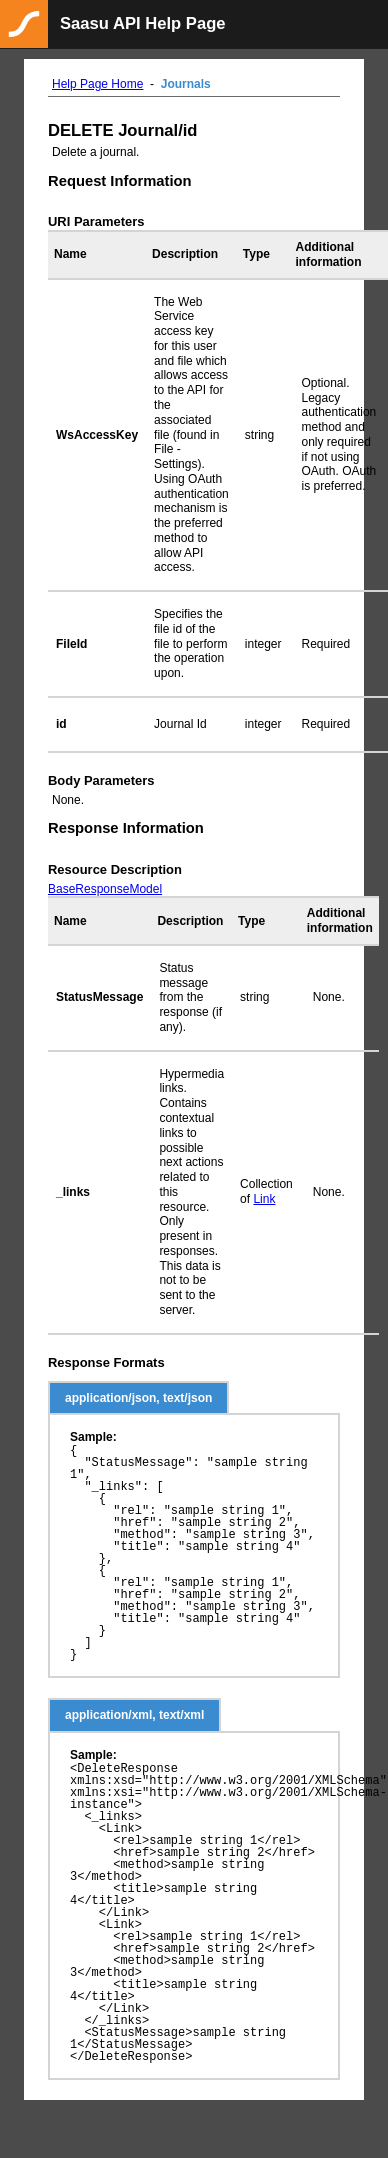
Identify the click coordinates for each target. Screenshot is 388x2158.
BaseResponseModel (105, 889)
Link (264, 1199)
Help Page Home (97, 84)
